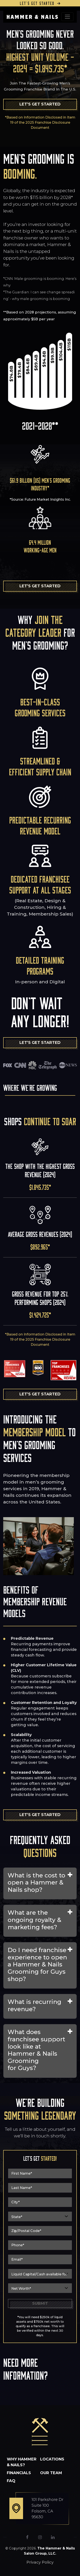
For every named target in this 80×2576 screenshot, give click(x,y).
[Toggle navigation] (67, 16)
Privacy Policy (40, 2562)
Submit (40, 2303)
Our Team (51, 2473)
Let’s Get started (37, 3)
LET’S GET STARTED (40, 104)
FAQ (11, 2480)
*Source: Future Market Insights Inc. (40, 499)
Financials (19, 2473)
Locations (52, 2459)
